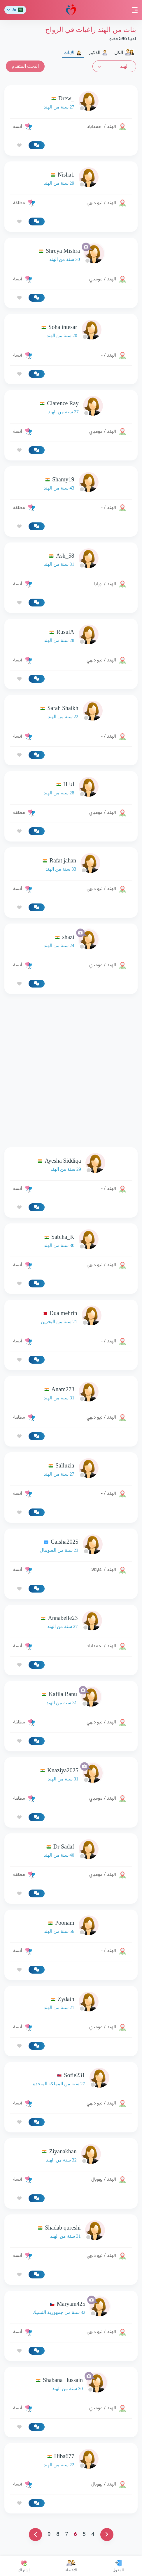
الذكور (98, 53)
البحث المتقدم (25, 66)
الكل (124, 52)
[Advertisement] (71, 1070)
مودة (71, 10)
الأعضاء (71, 2566)
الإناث (73, 53)
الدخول (118, 2566)
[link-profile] (71, 102)
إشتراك (24, 2566)
